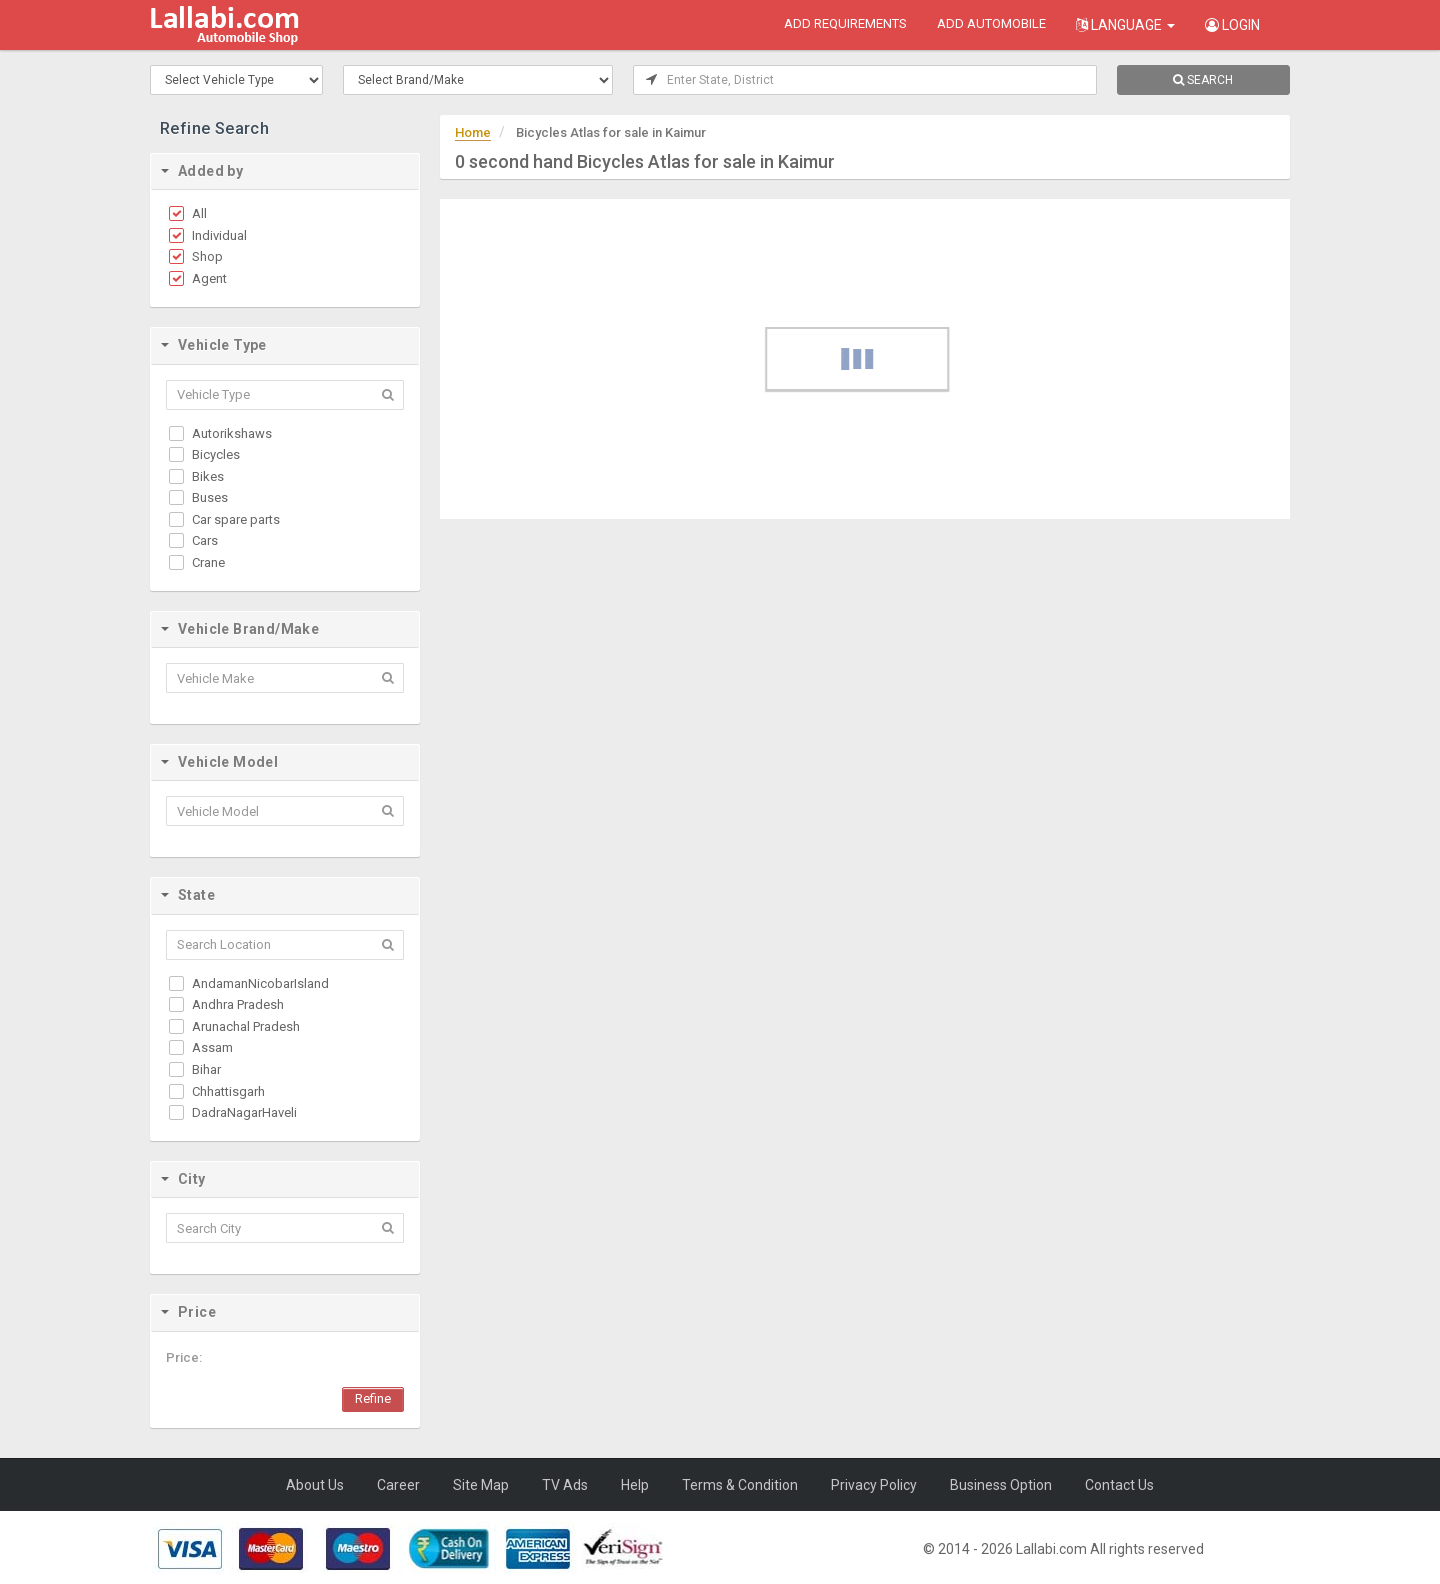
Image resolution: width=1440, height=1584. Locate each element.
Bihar (206, 1069)
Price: (184, 1357)
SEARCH (1203, 80)
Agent (209, 278)
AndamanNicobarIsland (260, 983)
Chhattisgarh (228, 1091)
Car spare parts (236, 519)
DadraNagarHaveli (244, 1112)
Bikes (208, 476)
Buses (210, 497)
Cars (205, 540)
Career (398, 1485)
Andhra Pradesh (238, 1004)
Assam (212, 1047)
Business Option (1001, 1485)
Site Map (481, 1485)
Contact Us (1119, 1485)
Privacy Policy (874, 1485)
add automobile (991, 23)
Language (1125, 25)
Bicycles (216, 454)
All (199, 213)
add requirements (845, 23)
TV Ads (565, 1485)
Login (1232, 25)
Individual (219, 235)
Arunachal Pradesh (246, 1026)
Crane (208, 562)
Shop (207, 256)
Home (473, 132)
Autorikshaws (232, 433)
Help (635, 1485)
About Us (315, 1485)
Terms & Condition (740, 1485)
